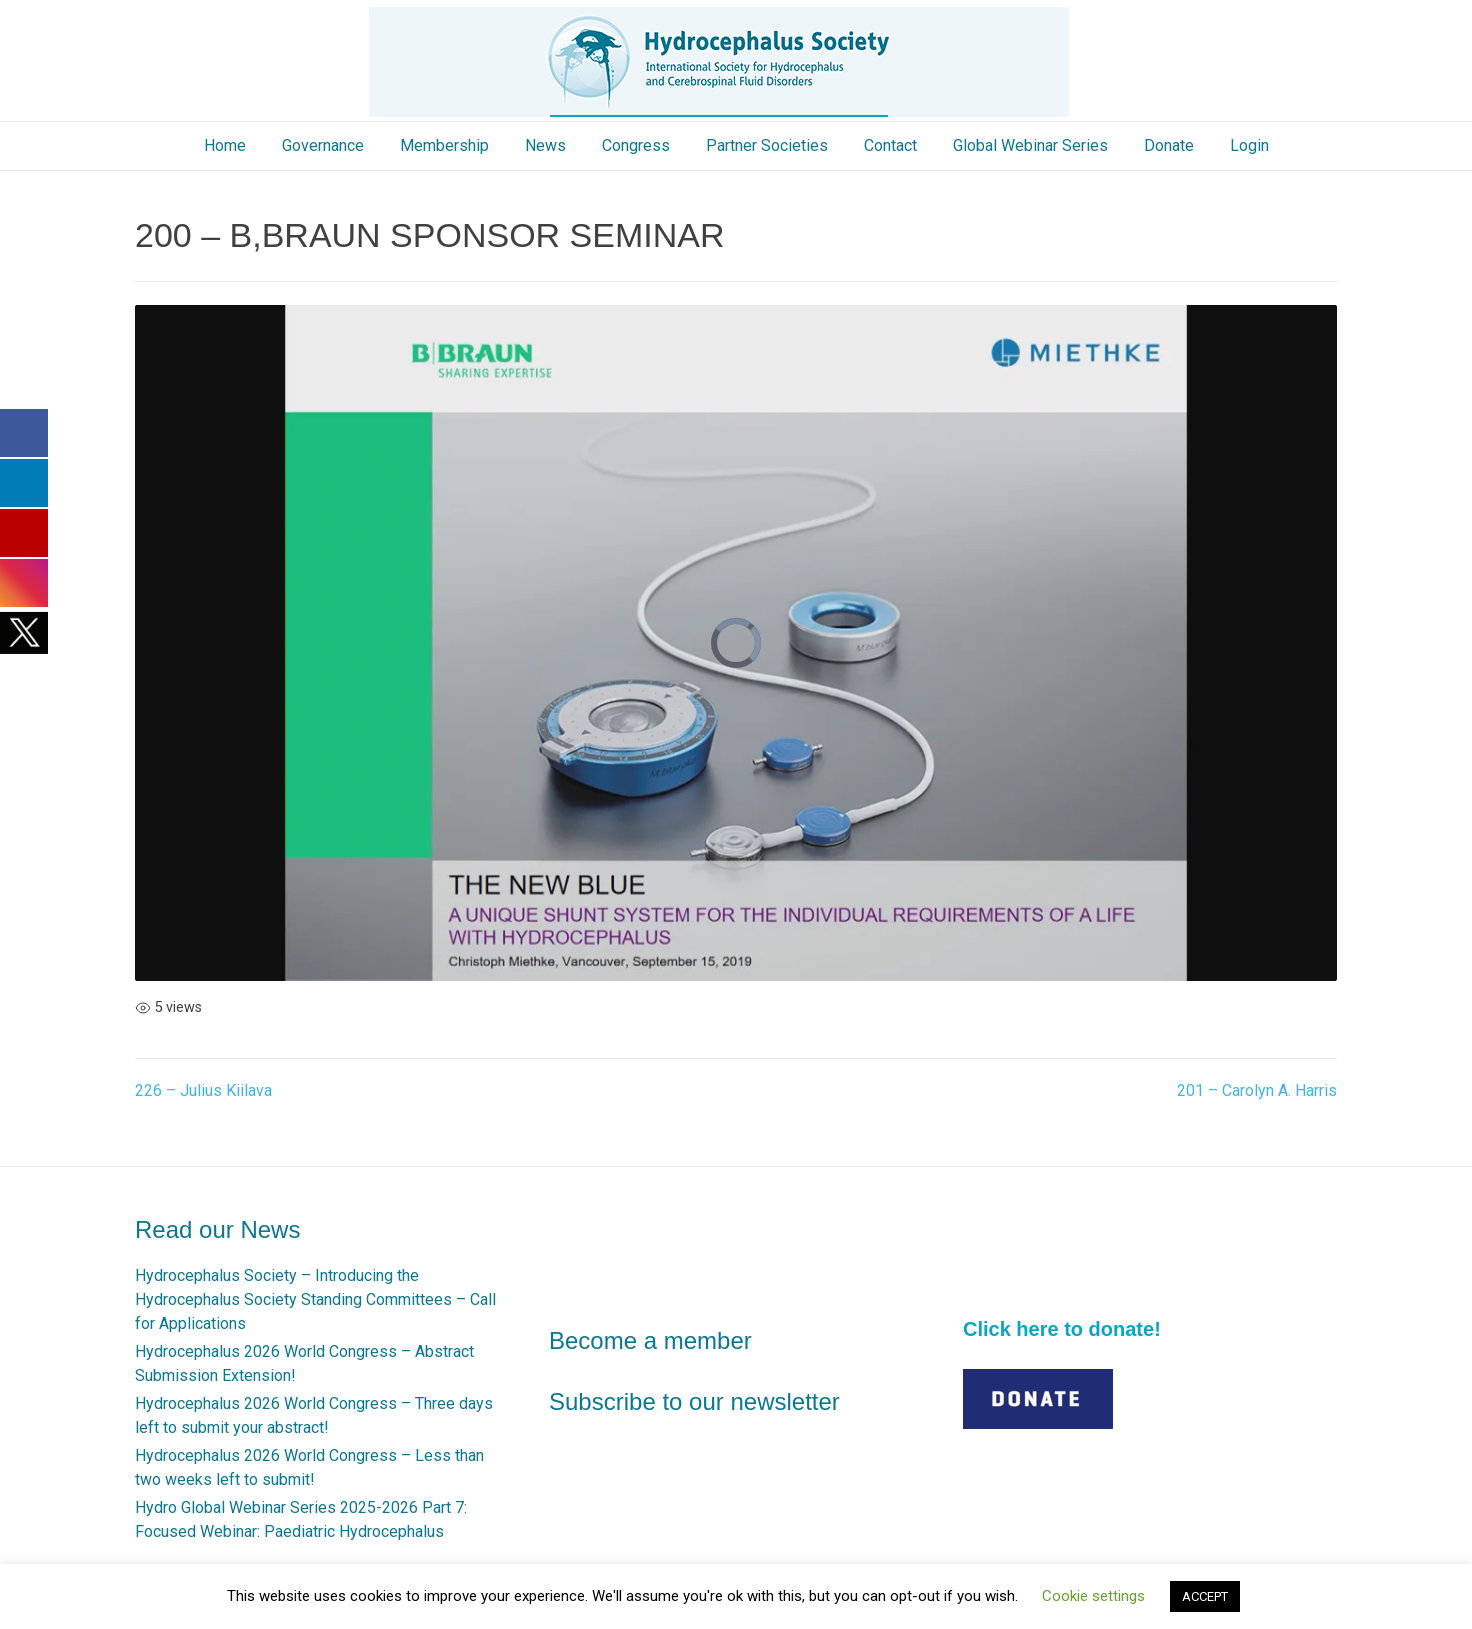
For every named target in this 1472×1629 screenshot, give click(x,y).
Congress (636, 145)
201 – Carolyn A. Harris (1257, 1090)
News (545, 145)
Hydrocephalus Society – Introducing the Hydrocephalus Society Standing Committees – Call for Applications (315, 1299)
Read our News (217, 1229)
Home (225, 145)
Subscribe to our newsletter (694, 1401)
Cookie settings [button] (1093, 1596)
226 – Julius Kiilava (203, 1090)
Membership (444, 145)
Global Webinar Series (1030, 145)
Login (1249, 145)
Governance (323, 145)
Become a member (650, 1340)
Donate (1169, 145)
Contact (890, 145)
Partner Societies (767, 145)
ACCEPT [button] (1205, 1596)
